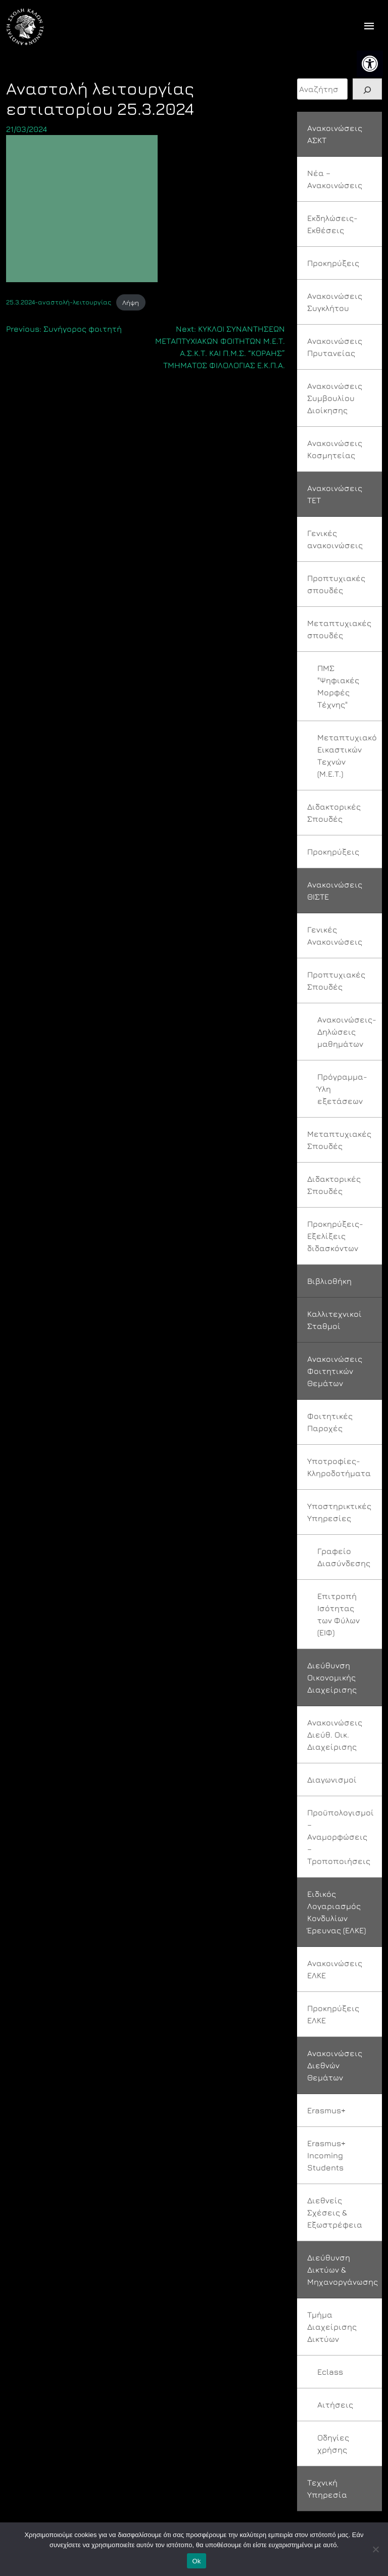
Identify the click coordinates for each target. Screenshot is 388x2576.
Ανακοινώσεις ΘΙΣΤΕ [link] (334, 890)
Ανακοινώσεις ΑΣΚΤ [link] (334, 134)
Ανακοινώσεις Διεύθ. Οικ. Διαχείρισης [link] (334, 1734)
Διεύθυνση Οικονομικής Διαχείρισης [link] (332, 1677)
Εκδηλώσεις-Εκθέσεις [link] (332, 224)
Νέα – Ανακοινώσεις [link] (334, 179)
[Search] (367, 89)
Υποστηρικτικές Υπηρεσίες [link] (339, 1512)
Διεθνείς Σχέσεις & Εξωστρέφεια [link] (334, 2212)
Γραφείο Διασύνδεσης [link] (343, 1557)
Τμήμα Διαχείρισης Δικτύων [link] (332, 2326)
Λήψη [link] (130, 302)
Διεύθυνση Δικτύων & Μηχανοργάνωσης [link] (342, 2269)
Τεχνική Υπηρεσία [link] (327, 2488)
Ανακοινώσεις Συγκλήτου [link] (334, 302)
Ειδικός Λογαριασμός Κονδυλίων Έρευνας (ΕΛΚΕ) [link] (336, 1912)
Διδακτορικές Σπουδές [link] (334, 812)
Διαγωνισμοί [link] (332, 1779)
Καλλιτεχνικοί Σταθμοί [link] (334, 1319)
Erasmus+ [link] (326, 2110)
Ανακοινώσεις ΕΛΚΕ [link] (334, 1969)
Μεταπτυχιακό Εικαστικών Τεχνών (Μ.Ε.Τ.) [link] (347, 755)
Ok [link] (196, 2561)
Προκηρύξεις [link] (333, 263)
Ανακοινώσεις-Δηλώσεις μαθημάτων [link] (346, 1031)
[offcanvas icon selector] (369, 27)
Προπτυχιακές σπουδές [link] (336, 584)
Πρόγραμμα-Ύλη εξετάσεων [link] (342, 1088)
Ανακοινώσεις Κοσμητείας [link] (334, 449)
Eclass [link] (330, 2371)
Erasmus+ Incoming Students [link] (326, 2155)
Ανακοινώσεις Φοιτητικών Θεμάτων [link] (334, 1371)
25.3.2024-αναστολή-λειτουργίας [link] (58, 302)
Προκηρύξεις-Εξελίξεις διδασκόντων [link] (335, 1236)
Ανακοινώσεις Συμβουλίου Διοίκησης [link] (334, 398)
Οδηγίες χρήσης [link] (333, 2443)
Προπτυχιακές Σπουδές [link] (336, 980)
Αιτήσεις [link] (335, 2404)
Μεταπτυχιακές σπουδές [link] (339, 629)
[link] (370, 64)
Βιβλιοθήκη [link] (329, 1280)
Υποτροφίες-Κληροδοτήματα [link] (339, 1467)
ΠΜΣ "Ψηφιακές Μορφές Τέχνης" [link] (338, 686)
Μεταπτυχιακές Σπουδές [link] (339, 1139)
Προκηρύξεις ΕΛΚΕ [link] (333, 2014)
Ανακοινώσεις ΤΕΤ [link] (334, 494)
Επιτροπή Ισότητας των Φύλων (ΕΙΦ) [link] (338, 1614)
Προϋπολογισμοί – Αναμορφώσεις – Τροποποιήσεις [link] (340, 1837)
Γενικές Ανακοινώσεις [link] (334, 935)
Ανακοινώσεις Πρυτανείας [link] (334, 347)
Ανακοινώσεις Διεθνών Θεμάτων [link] (334, 2065)
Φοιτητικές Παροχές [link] (330, 1422)
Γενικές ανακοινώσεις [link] (335, 539)
